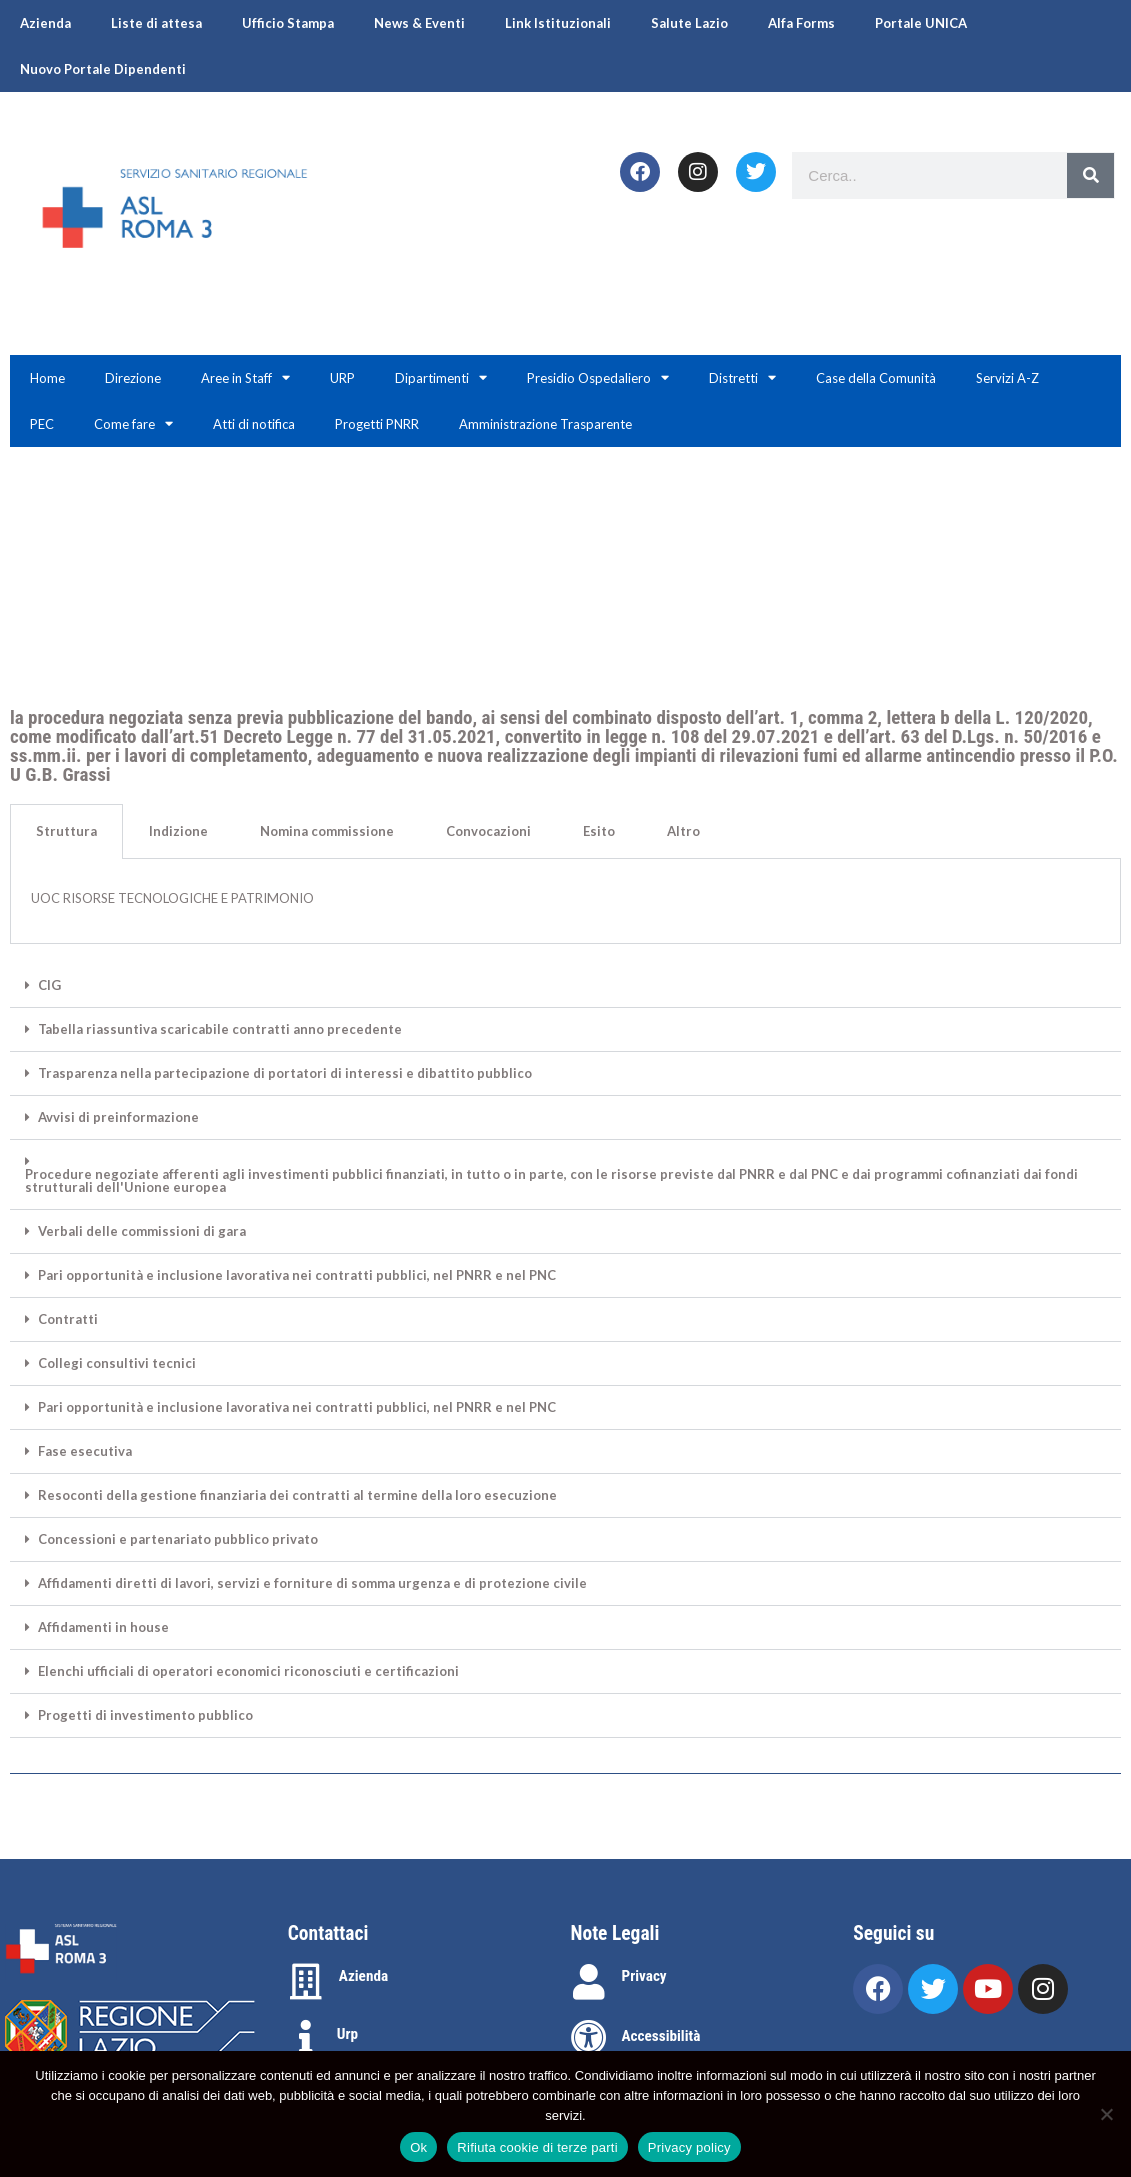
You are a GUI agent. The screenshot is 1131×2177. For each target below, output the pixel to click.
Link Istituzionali (558, 23)
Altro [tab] (683, 831)
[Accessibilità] (589, 2038)
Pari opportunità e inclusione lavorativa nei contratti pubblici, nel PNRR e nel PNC (297, 1275)
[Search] (1090, 175)
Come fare (133, 423)
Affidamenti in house (103, 1627)
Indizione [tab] (178, 831)
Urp (347, 2034)
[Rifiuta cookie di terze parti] (1106, 2114)
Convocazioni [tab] (488, 831)
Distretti (742, 377)
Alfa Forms (801, 23)
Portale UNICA (921, 23)
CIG (49, 985)
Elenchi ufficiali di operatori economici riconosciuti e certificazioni (248, 1671)
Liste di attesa (156, 23)
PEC (42, 424)
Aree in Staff (245, 377)
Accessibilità (661, 2036)
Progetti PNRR (377, 424)
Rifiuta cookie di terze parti (537, 2147)
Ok (418, 2147)
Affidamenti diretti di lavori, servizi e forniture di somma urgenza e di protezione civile (312, 1583)
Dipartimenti (441, 377)
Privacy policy (689, 2147)
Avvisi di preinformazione (118, 1117)
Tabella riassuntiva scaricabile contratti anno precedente (220, 1029)
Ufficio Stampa (288, 23)
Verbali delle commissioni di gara (142, 1231)
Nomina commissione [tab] (327, 831)
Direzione (133, 378)
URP (342, 378)
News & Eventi (419, 23)
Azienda (45, 23)
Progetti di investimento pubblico (145, 1715)
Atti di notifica (254, 424)
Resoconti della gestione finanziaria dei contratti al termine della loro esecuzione (297, 1495)
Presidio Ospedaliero (598, 377)
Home (47, 378)
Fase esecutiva (85, 1451)
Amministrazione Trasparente (545, 424)
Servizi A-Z (1007, 378)
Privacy (644, 1976)
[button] (565, 986)
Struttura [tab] (66, 831)
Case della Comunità (876, 378)
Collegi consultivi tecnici (117, 1363)
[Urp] (306, 2038)
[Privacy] (589, 1982)
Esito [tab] (599, 831)
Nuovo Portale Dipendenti (103, 69)
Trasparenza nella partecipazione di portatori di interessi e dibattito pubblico (285, 1073)
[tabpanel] (565, 902)
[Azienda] (306, 1982)
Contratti (68, 1319)
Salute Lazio (689, 23)
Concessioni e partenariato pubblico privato (178, 1539)
